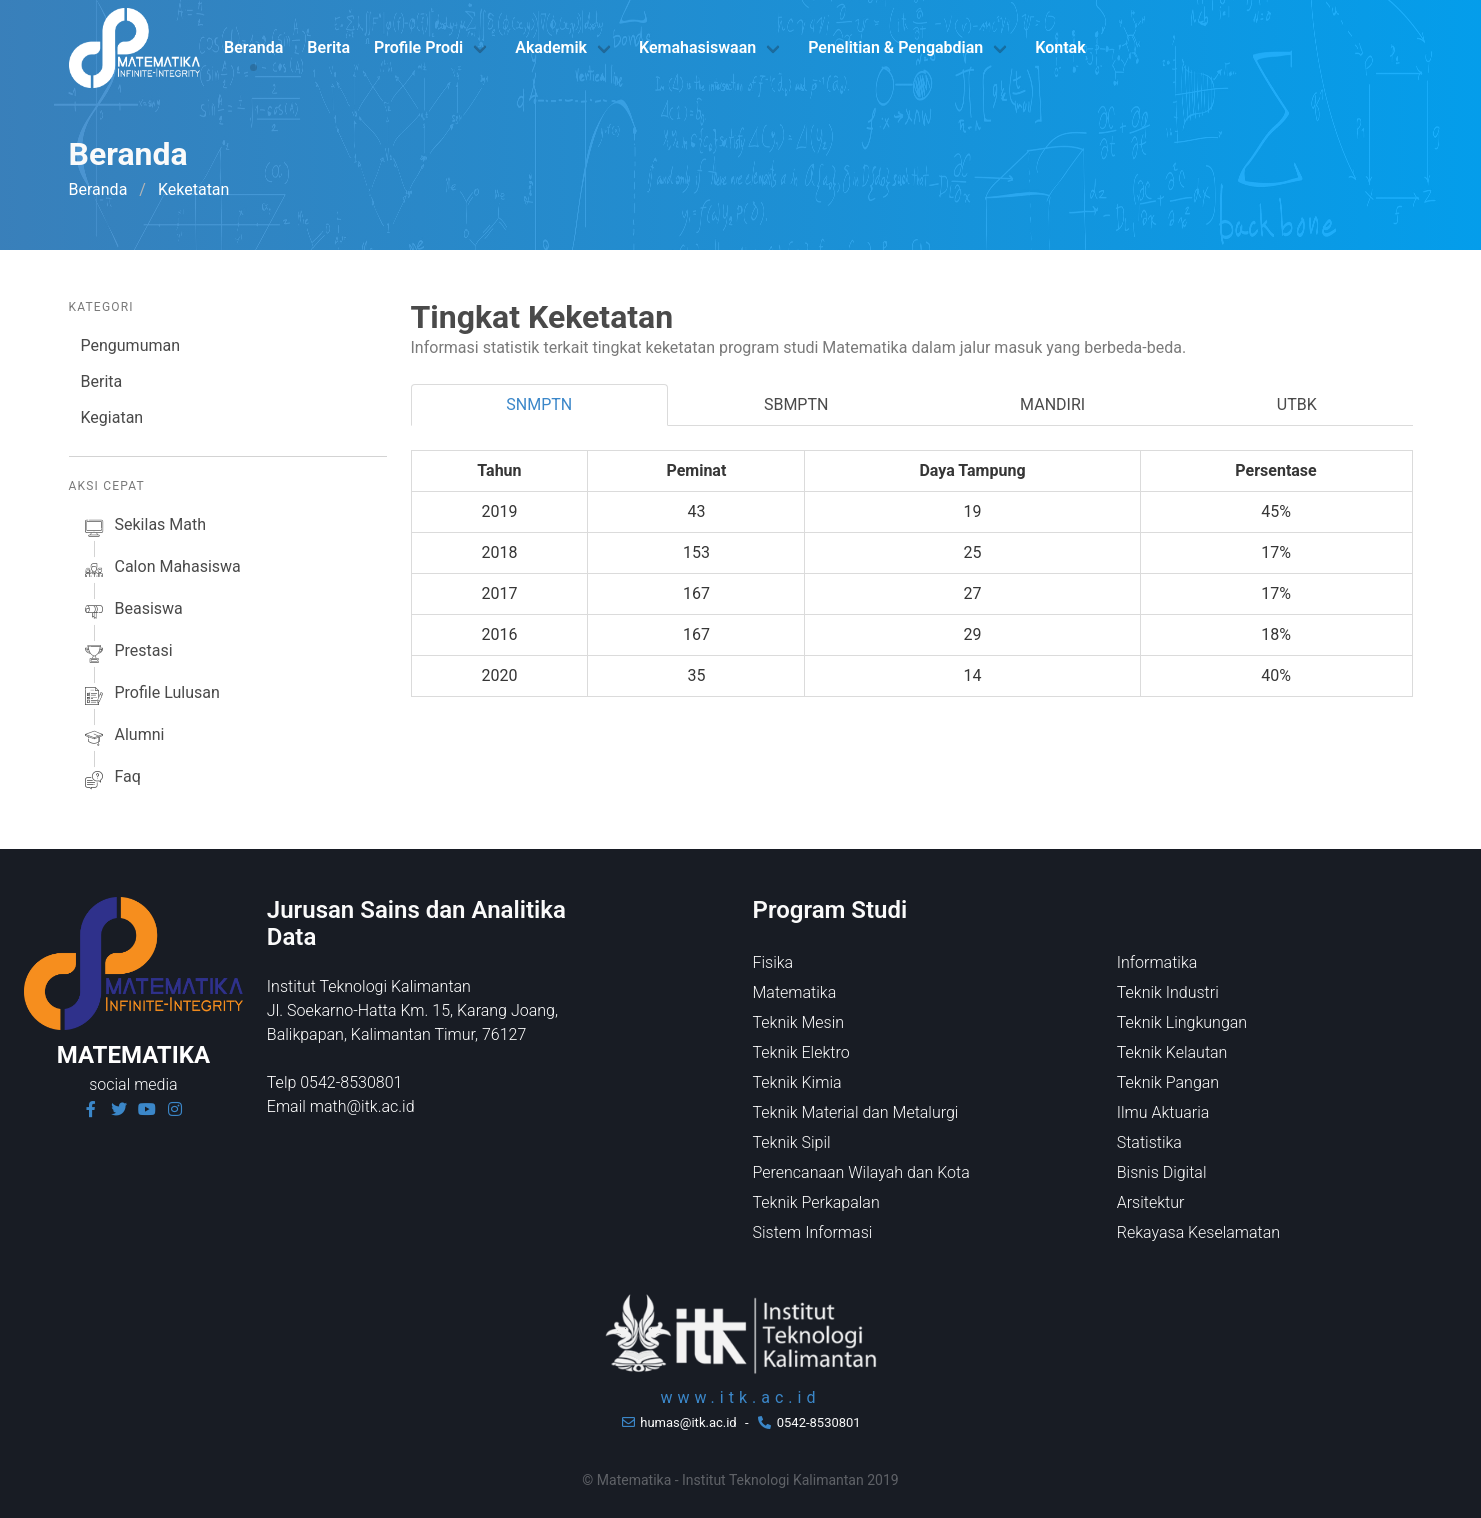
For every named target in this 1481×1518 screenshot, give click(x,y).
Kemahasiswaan (697, 47)
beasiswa (132, 612)
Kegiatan (112, 417)
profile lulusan (150, 696)
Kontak (1060, 47)
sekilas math (144, 528)
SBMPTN (796, 404)
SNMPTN (539, 404)
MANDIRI (1052, 404)
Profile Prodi (418, 47)
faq (111, 780)
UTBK (1297, 404)
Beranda (253, 47)
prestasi (127, 654)
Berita (328, 47)
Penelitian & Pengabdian (895, 47)
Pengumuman (131, 345)
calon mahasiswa (161, 570)
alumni (123, 738)
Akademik (551, 47)
